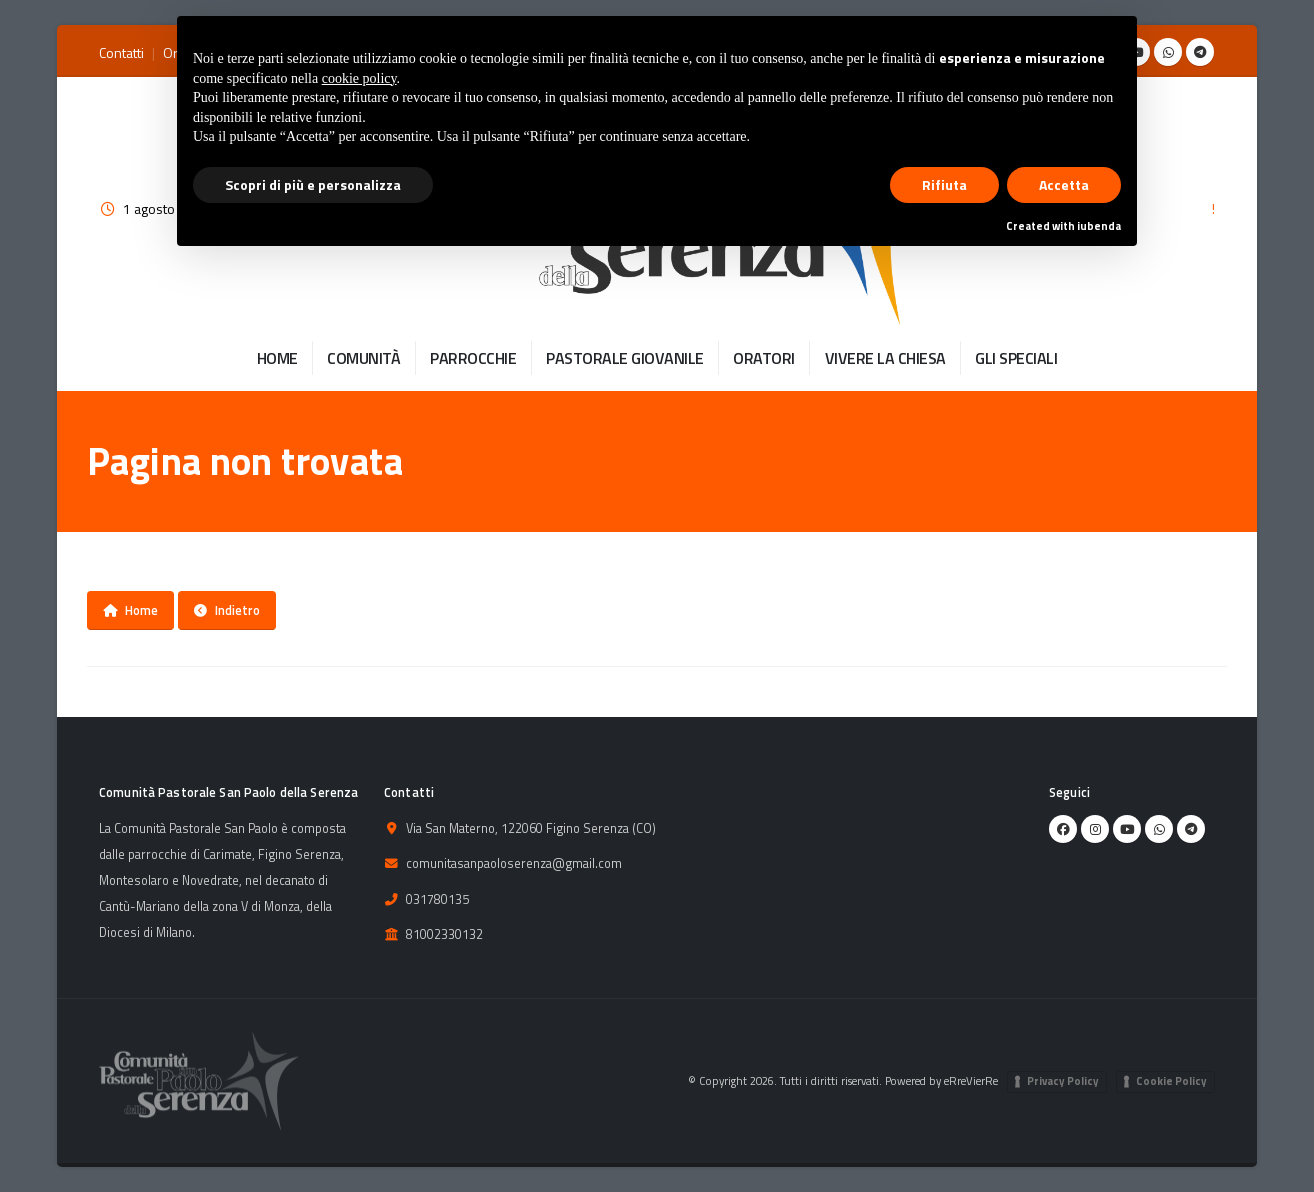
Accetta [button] (1064, 184)
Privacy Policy (1063, 1081)
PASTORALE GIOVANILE (625, 358)
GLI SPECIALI (1016, 358)
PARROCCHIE (473, 358)
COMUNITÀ (363, 358)
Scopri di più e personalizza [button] (313, 184)
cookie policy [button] (359, 78)
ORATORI (764, 358)
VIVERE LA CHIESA (885, 358)
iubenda (1099, 226)
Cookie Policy (1171, 1081)
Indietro (227, 610)
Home (130, 610)
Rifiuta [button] (944, 184)
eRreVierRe (971, 1080)
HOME (277, 358)
